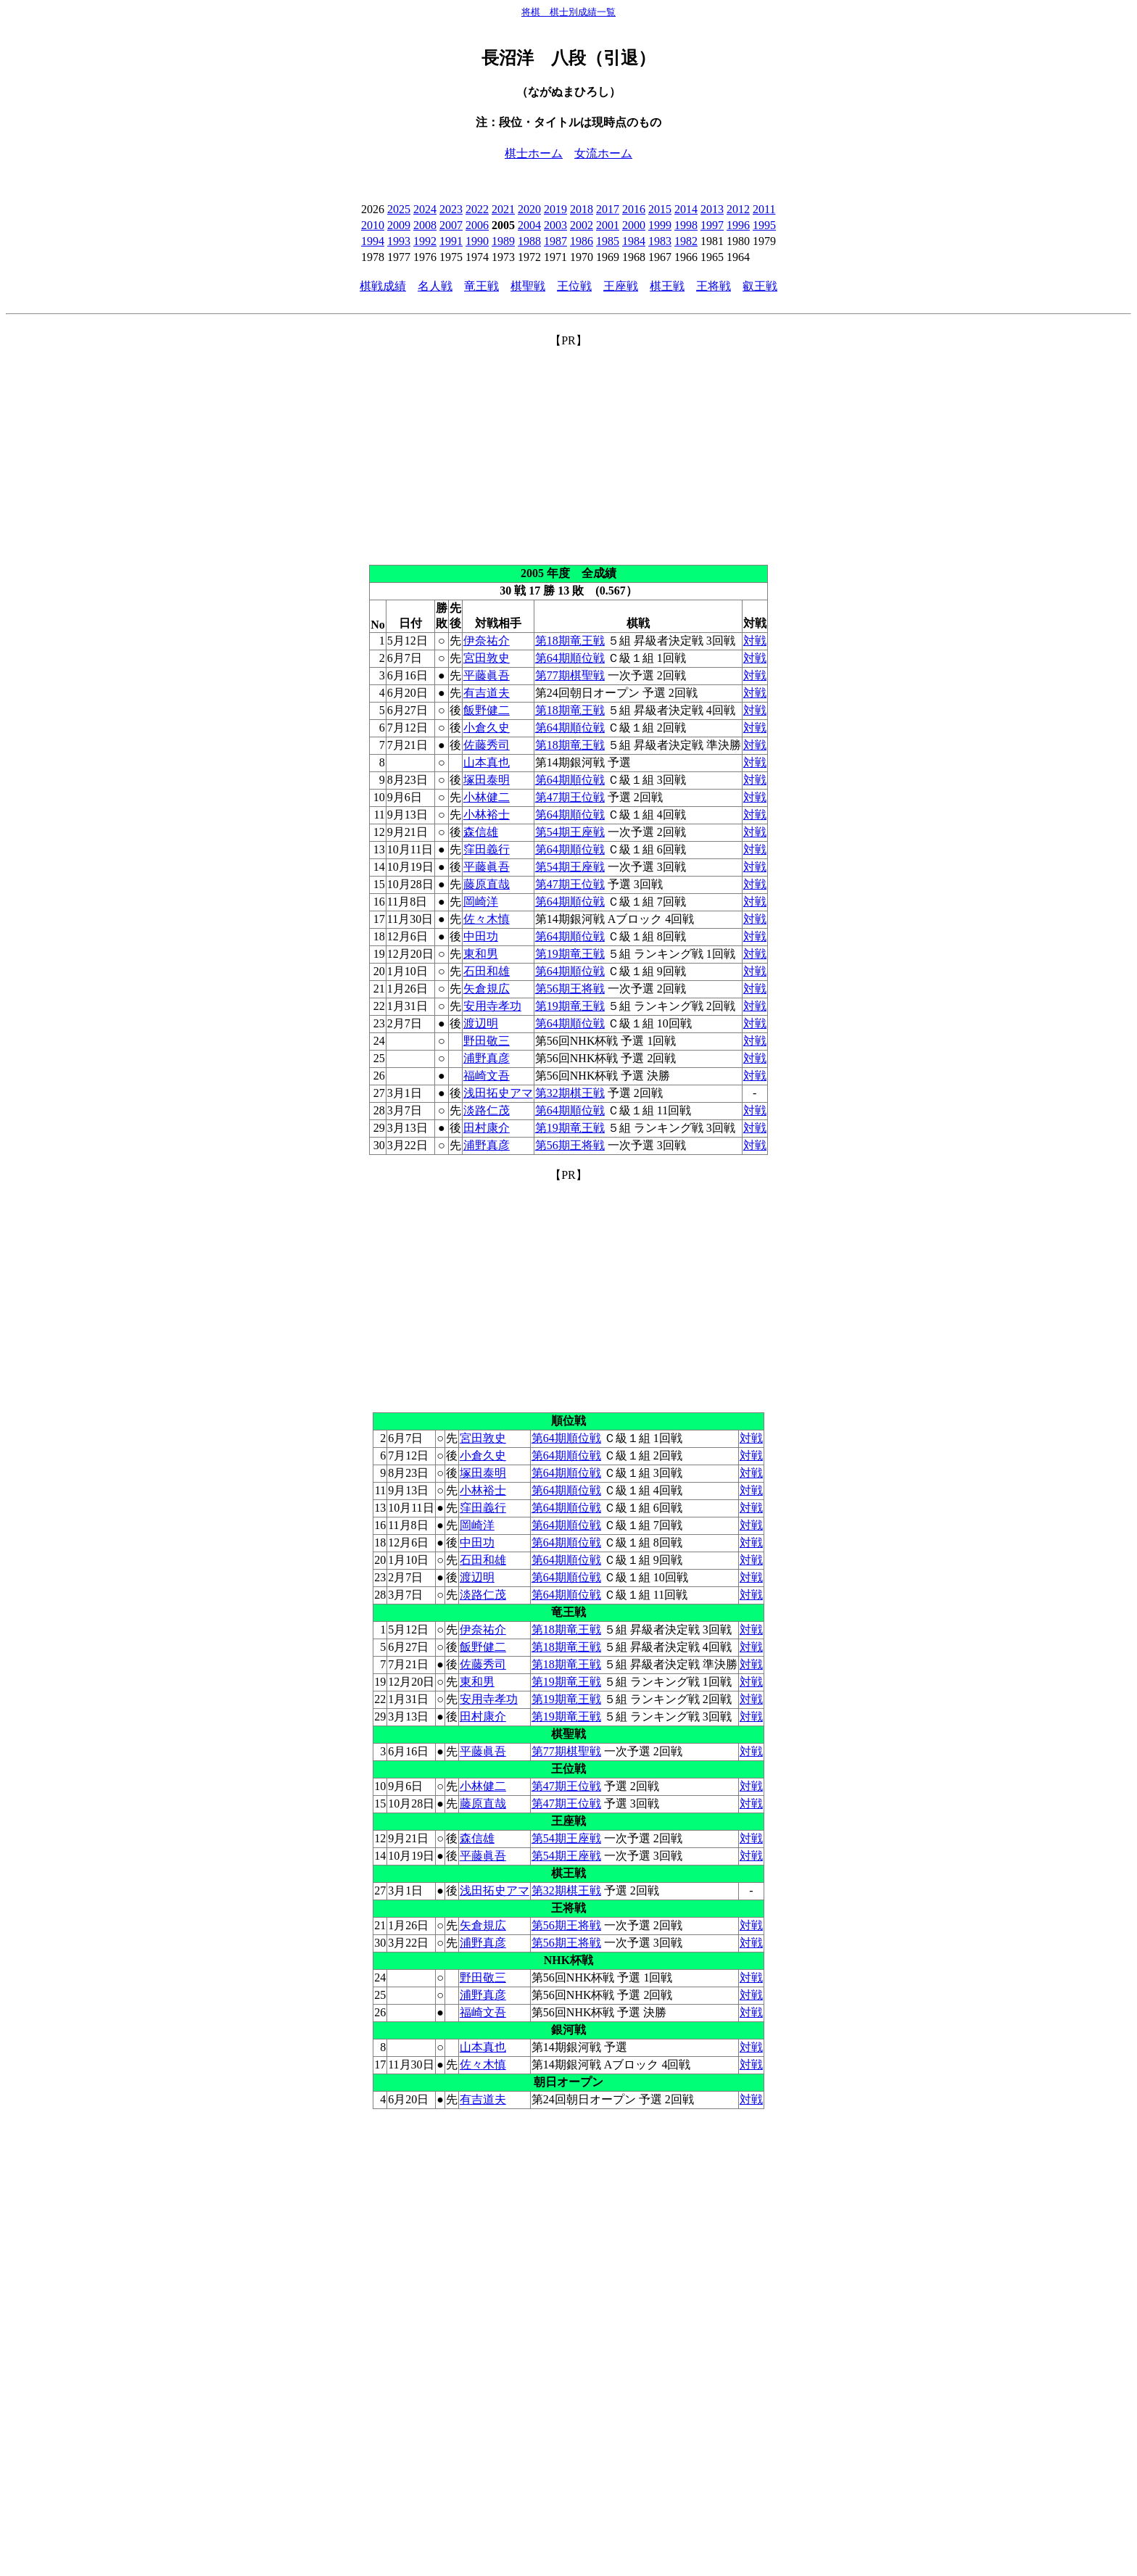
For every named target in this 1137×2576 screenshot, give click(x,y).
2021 (503, 209)
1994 (372, 241)
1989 (503, 241)
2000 (633, 225)
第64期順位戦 (570, 658)
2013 (712, 209)
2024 (425, 209)
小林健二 (486, 797)
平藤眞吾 (486, 675)
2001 (607, 225)
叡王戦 (760, 286)
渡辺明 (480, 1023)
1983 (659, 241)
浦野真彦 (486, 1058)
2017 (607, 209)
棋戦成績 (383, 286)
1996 (738, 225)
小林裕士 (486, 814)
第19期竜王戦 (570, 954)
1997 (712, 225)
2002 (581, 225)
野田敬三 (486, 1041)
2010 (372, 225)
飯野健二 (486, 710)
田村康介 (486, 1128)
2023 (451, 209)
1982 (686, 241)
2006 (477, 225)
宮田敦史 (486, 658)
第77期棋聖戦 (570, 675)
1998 (686, 225)
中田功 (480, 936)
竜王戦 (481, 286)
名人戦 (435, 286)
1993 (398, 241)
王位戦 (574, 286)
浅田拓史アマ (498, 1093)
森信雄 (480, 832)
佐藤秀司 (486, 745)
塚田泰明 (486, 780)
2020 (529, 209)
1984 (633, 241)
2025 (398, 209)
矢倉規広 (486, 988)
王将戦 (713, 286)
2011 (764, 209)
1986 (581, 241)
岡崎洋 (480, 901)
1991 (451, 241)
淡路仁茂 (486, 1110)
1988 (529, 241)
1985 (607, 241)
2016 (633, 209)
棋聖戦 (527, 286)
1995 (764, 225)
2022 (477, 209)
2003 (555, 225)
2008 (425, 225)
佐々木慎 (486, 919)
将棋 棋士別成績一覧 (568, 12)
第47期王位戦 (570, 797)
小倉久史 (486, 727)
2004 (529, 225)
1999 (659, 225)
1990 (477, 241)
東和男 (480, 954)
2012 (738, 209)
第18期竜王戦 (570, 640)
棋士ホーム (534, 153)
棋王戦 (667, 286)
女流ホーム (603, 153)
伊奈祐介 (486, 640)
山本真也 (486, 762)
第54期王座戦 (570, 832)
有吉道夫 (486, 693)
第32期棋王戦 (570, 1093)
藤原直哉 (486, 884)
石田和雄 (486, 971)
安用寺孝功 (492, 1006)
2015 (659, 209)
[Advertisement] (568, 450)
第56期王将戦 (570, 988)
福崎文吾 (486, 1075)
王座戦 (620, 286)
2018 (581, 209)
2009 (398, 225)
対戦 (754, 640)
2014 (686, 209)
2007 (451, 225)
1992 (425, 241)
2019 (555, 209)
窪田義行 (486, 849)
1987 (555, 241)
